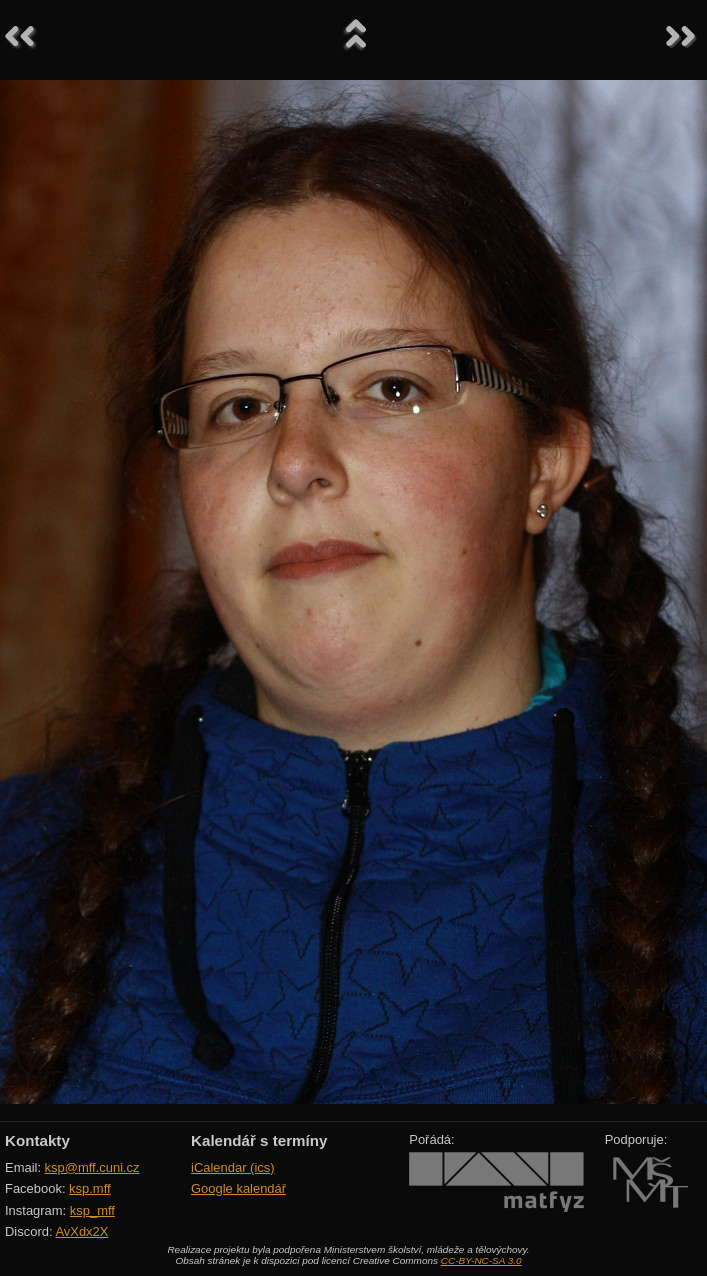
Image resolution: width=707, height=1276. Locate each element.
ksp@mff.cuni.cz (92, 1167)
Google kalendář (238, 1188)
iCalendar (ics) (233, 1167)
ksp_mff (92, 1210)
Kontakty (37, 1140)
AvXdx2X (81, 1231)
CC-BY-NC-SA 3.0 (481, 1260)
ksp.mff (90, 1188)
